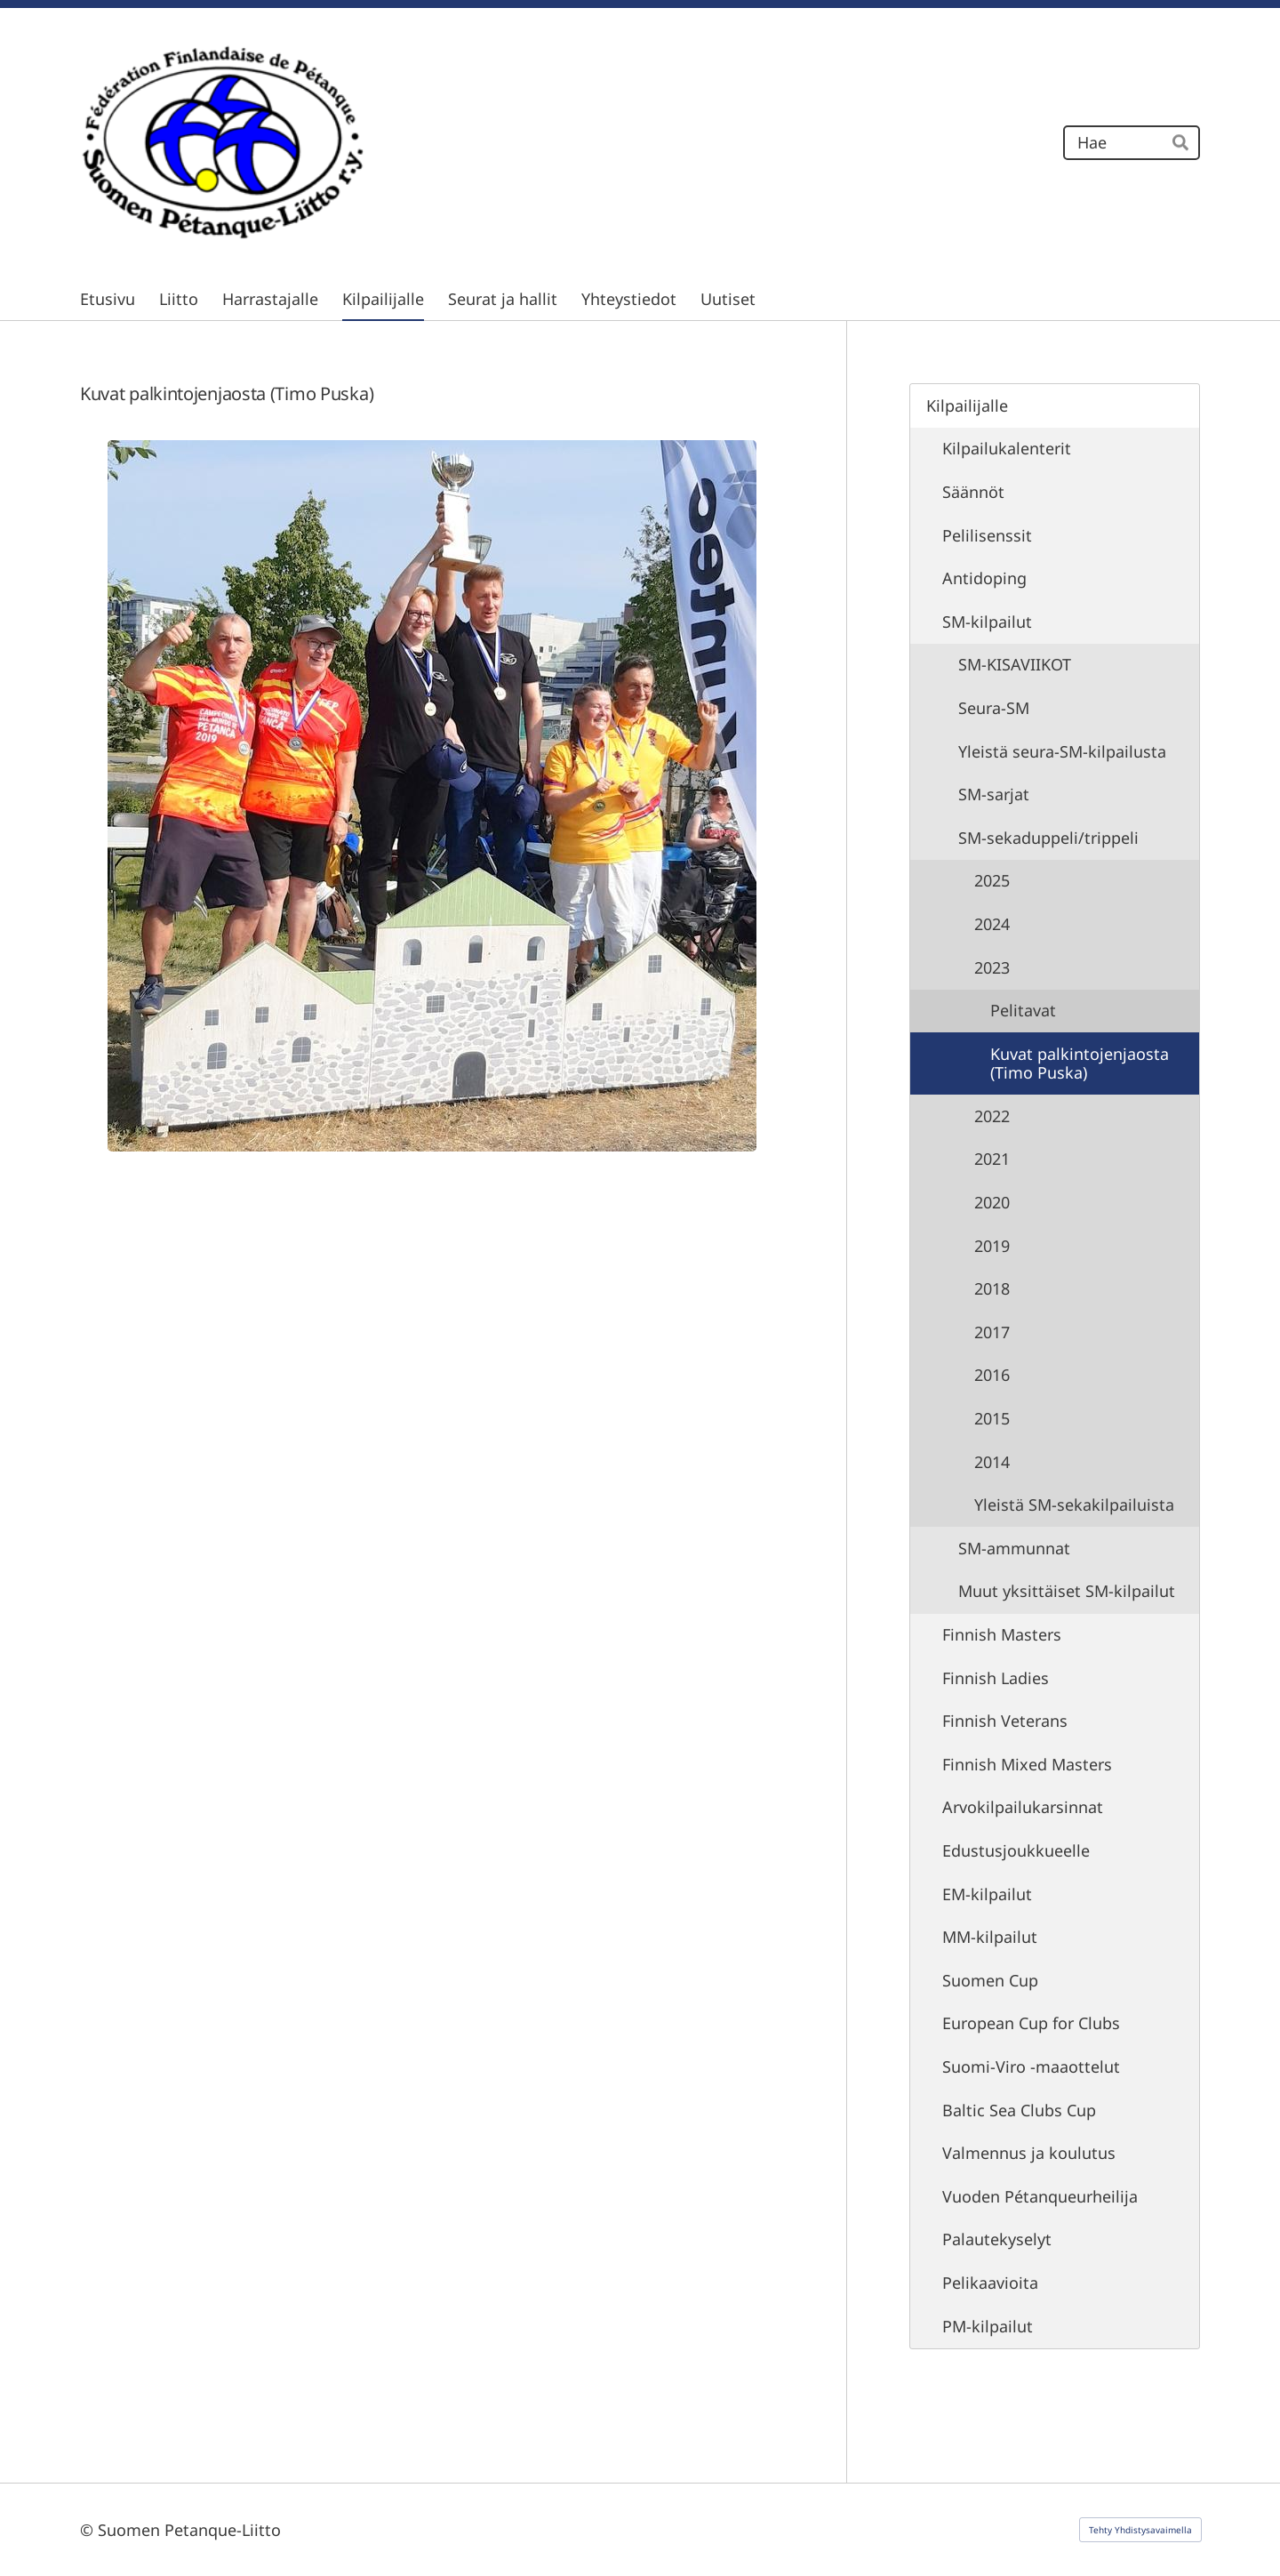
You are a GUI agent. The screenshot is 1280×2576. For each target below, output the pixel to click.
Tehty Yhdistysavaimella (1140, 2530)
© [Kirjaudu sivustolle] (89, 2529)
